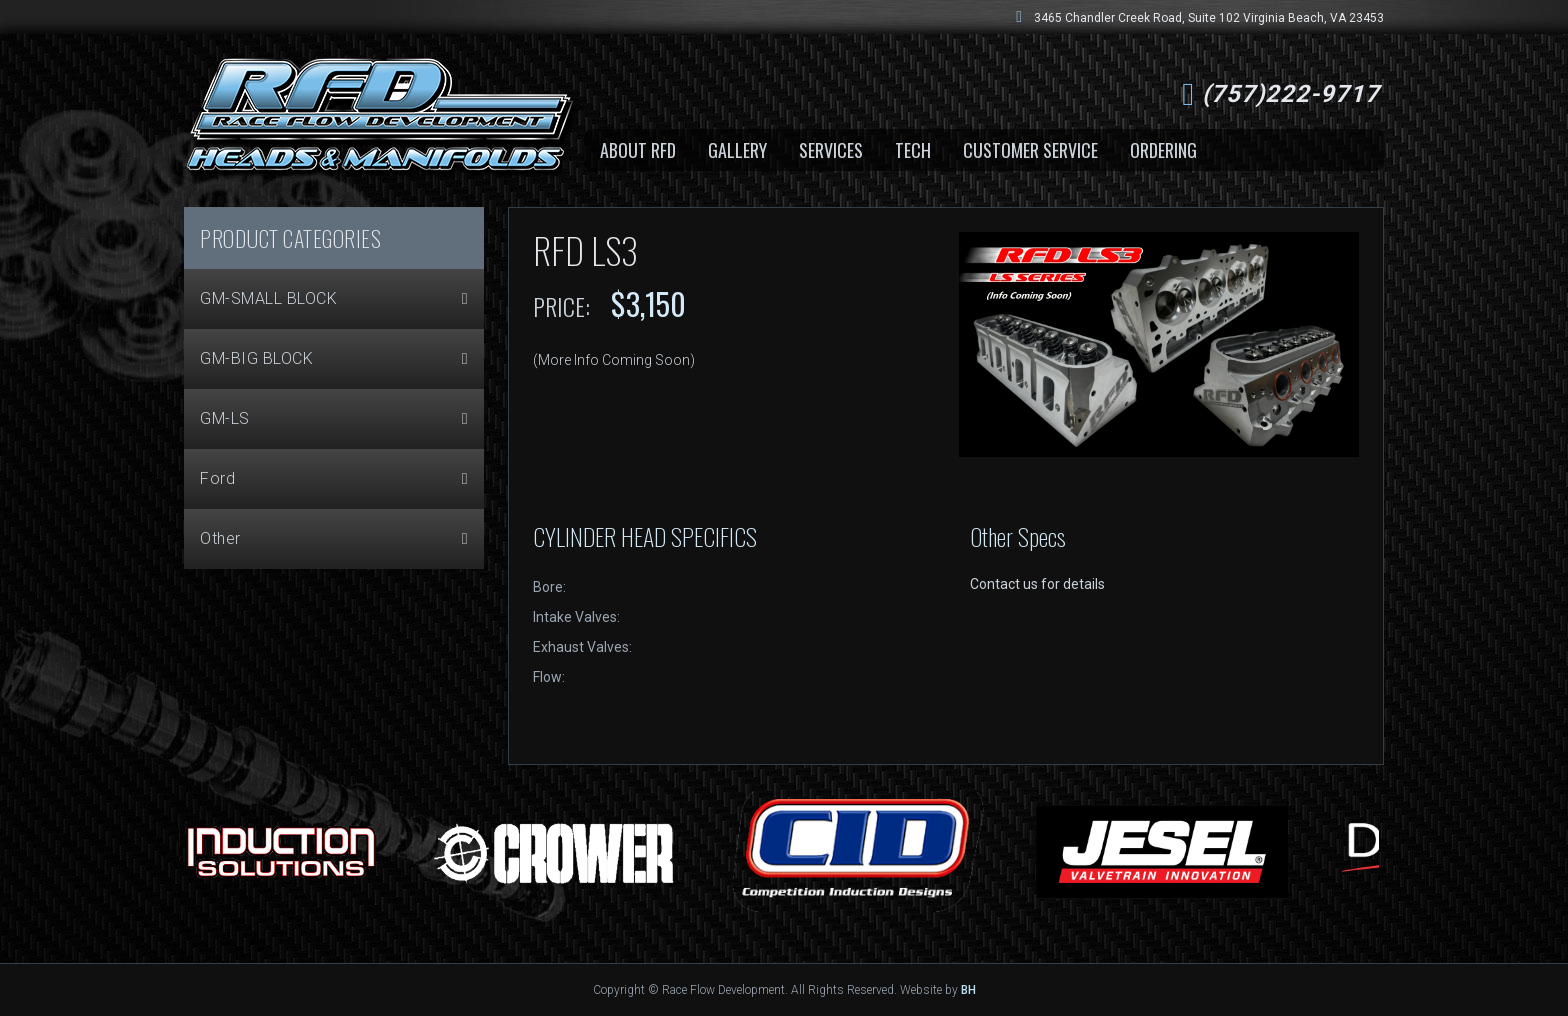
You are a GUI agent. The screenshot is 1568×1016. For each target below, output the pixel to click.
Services (831, 150)
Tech (913, 150)
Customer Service (1030, 150)
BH (968, 990)
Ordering (1163, 150)
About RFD (638, 150)
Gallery (737, 150)
